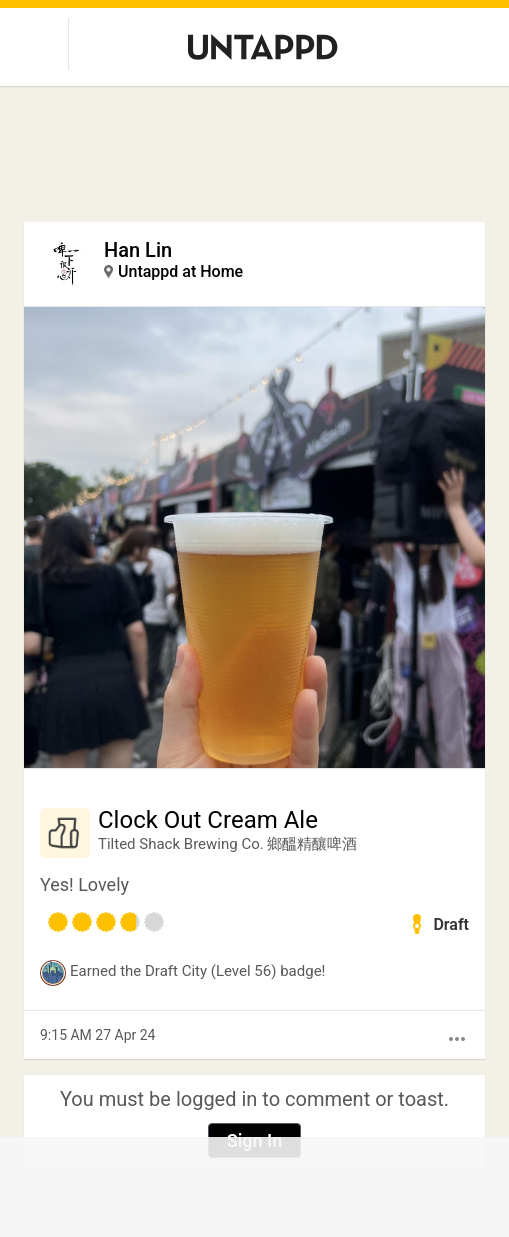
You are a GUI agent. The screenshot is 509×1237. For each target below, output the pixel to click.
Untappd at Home (180, 271)
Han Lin (138, 250)
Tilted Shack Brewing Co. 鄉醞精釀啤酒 (227, 844)
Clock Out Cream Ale (208, 820)
